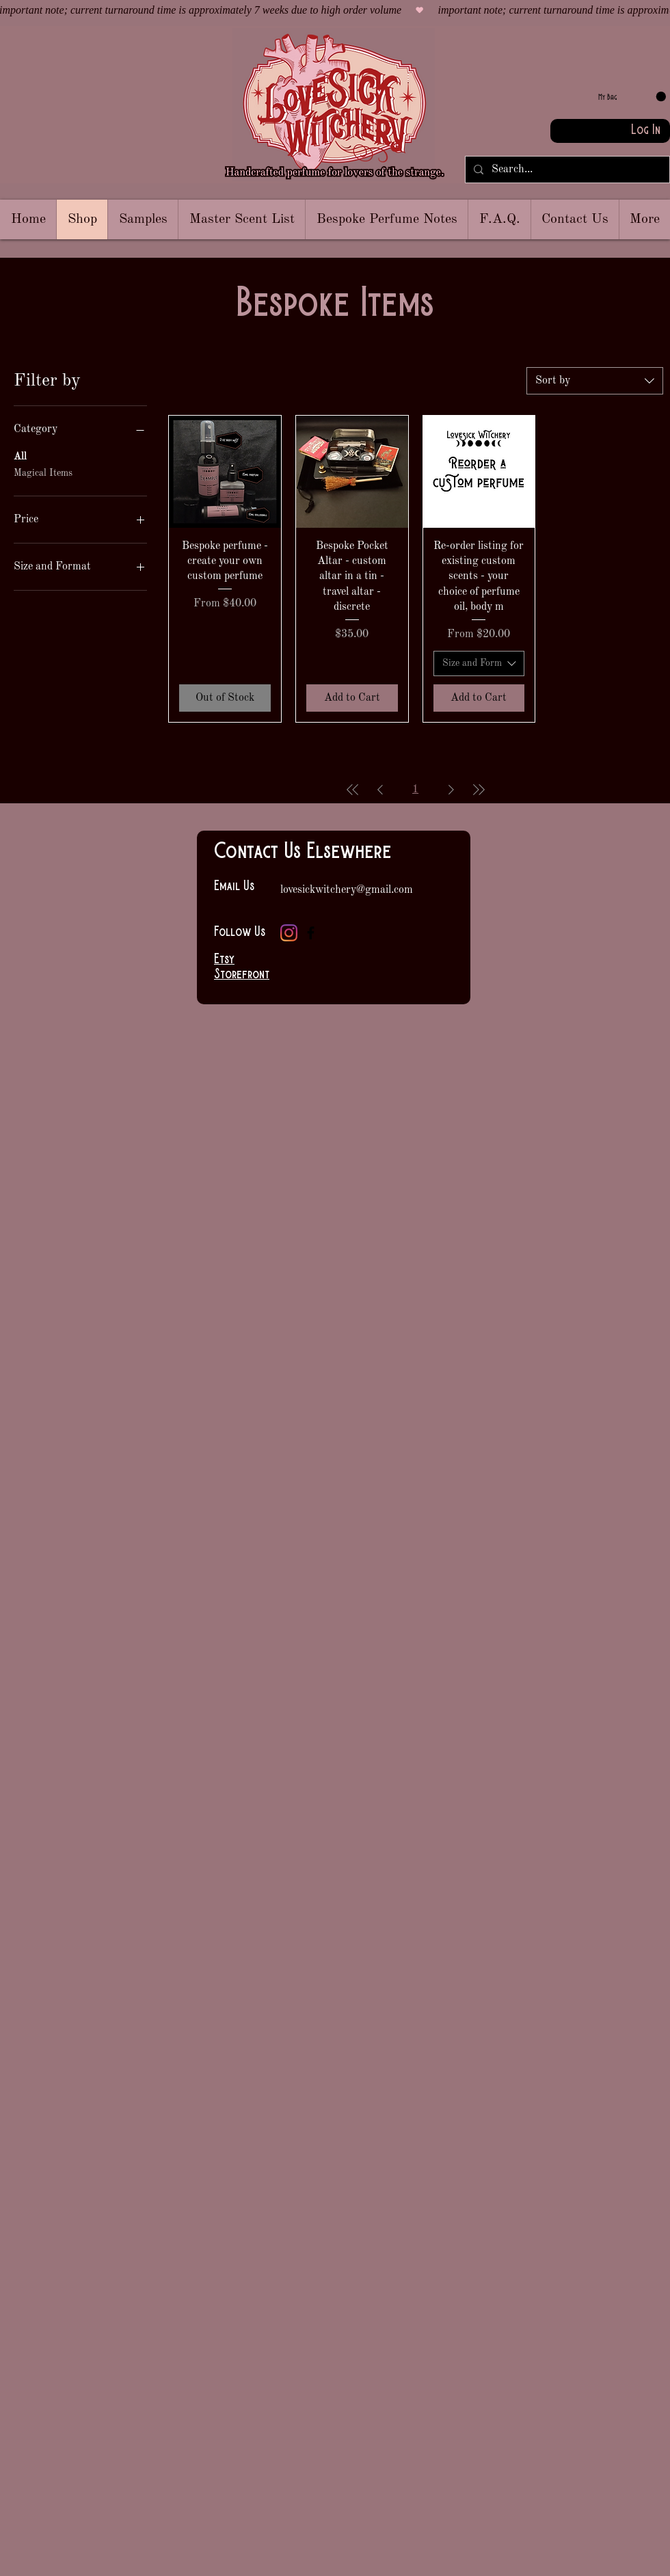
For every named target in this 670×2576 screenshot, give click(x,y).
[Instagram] (288, 932)
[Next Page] (451, 789)
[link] (632, 97)
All (20, 455)
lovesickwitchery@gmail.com (346, 890)
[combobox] (594, 380)
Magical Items (43, 472)
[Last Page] (478, 789)
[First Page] (353, 789)
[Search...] (566, 170)
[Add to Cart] (352, 698)
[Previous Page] (380, 789)
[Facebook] (310, 932)
